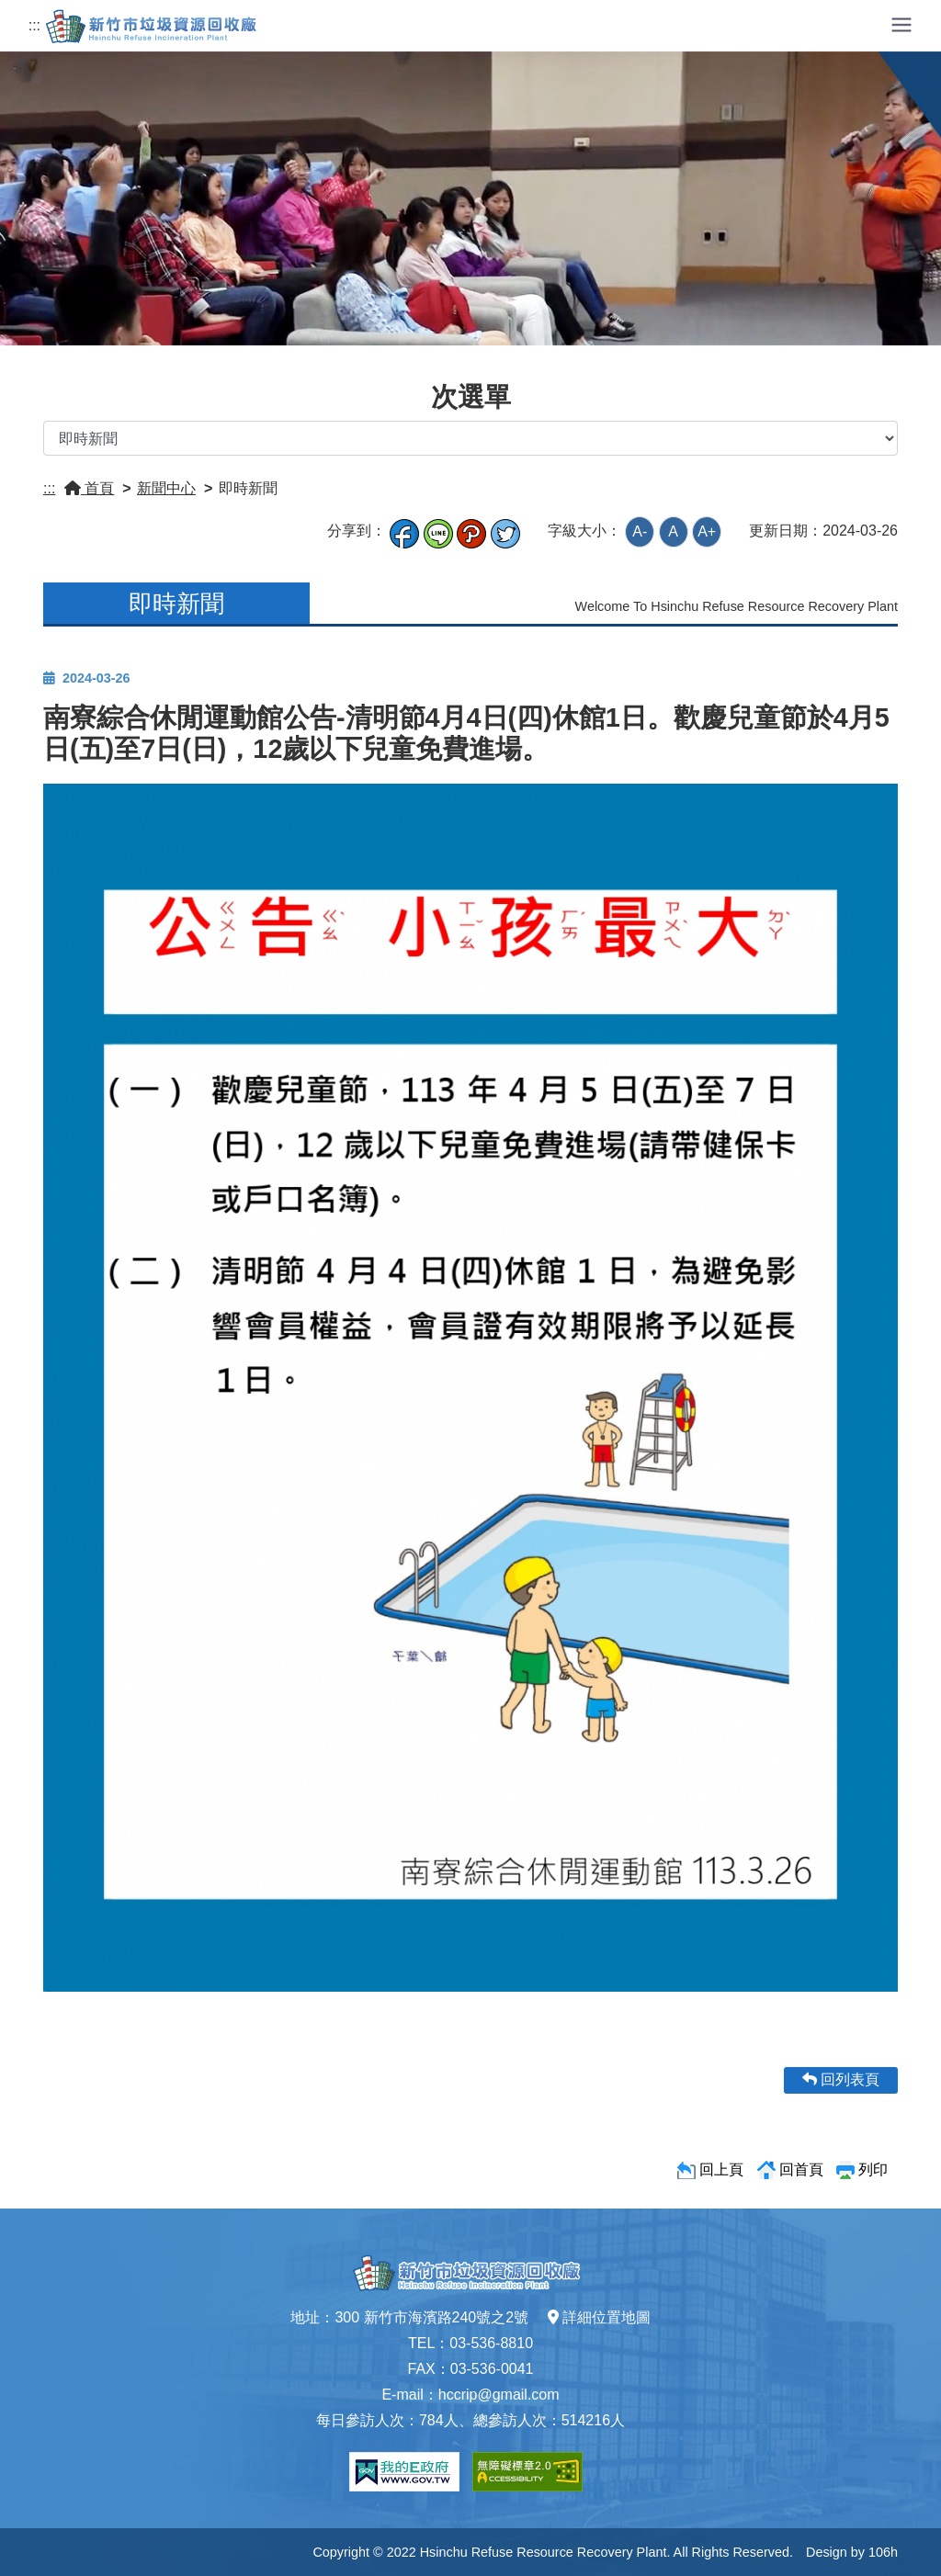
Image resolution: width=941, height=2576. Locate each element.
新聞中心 (166, 488)
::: (34, 25)
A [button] (673, 531)
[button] (901, 23)
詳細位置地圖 (599, 2317)
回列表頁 (840, 2079)
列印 (873, 2169)
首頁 (89, 488)
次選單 (471, 397)
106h (883, 2552)
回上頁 (721, 2169)
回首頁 (801, 2169)
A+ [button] (706, 531)
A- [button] (639, 531)
